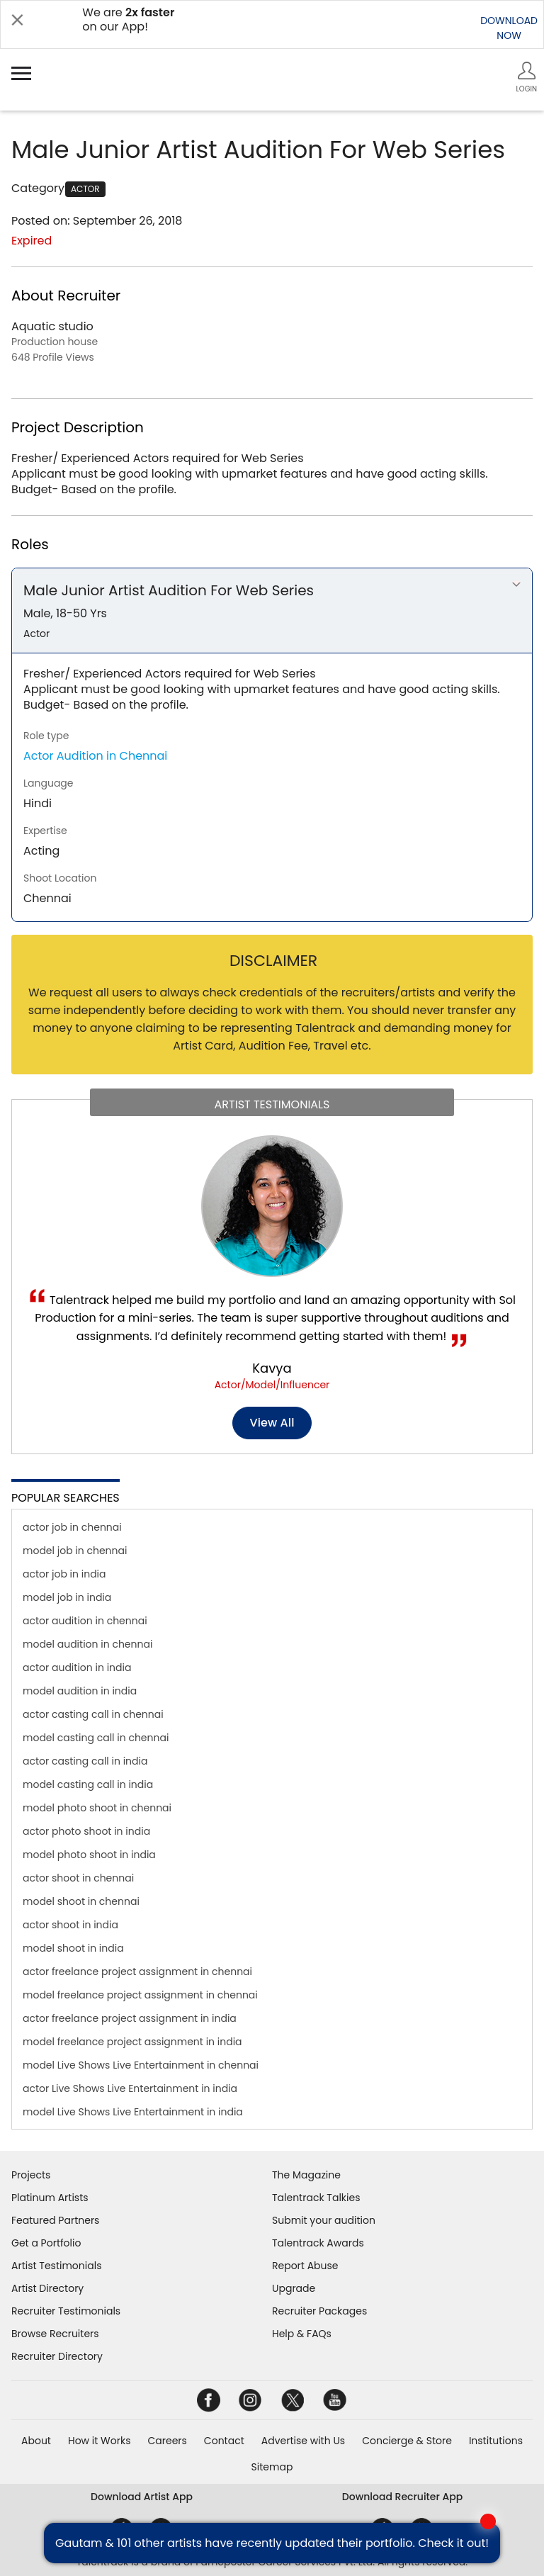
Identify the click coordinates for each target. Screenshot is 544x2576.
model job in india (67, 1597)
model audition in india (80, 1691)
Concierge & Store (407, 2440)
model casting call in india (88, 1784)
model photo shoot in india (89, 1854)
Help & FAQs (302, 2333)
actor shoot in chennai (78, 1878)
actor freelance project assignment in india (130, 2018)
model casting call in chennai (96, 1738)
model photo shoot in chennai (97, 1808)
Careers (166, 2440)
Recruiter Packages (319, 2311)
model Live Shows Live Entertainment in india (133, 2112)
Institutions (496, 2440)
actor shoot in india (70, 1925)
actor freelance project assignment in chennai (137, 1971)
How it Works (99, 2440)
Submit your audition (323, 2220)
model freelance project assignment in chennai (140, 1995)
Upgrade (293, 2288)
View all (272, 1422)
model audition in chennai (87, 1644)
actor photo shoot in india (86, 1831)
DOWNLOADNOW (509, 28)
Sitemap (272, 2467)
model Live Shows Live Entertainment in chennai (141, 2065)
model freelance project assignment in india (132, 2042)
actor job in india (64, 1574)
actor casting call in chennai (93, 1714)
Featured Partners (55, 2220)
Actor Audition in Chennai (95, 756)
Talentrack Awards (318, 2243)
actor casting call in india (85, 1761)
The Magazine (306, 2175)
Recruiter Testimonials (65, 2311)
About (36, 2440)
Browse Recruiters (55, 2333)
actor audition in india (77, 1667)
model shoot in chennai (81, 1901)
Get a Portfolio (46, 2243)
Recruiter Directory (57, 2356)
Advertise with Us (303, 2440)
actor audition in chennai (85, 1621)
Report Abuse (305, 2265)
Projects (30, 2175)
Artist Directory (47, 2288)
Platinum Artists (50, 2197)
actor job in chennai (72, 1527)
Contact (224, 2440)
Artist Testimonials (56, 2265)
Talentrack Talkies (316, 2197)
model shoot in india (73, 1948)
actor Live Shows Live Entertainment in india (130, 2088)
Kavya (271, 1368)
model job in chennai (75, 1550)
